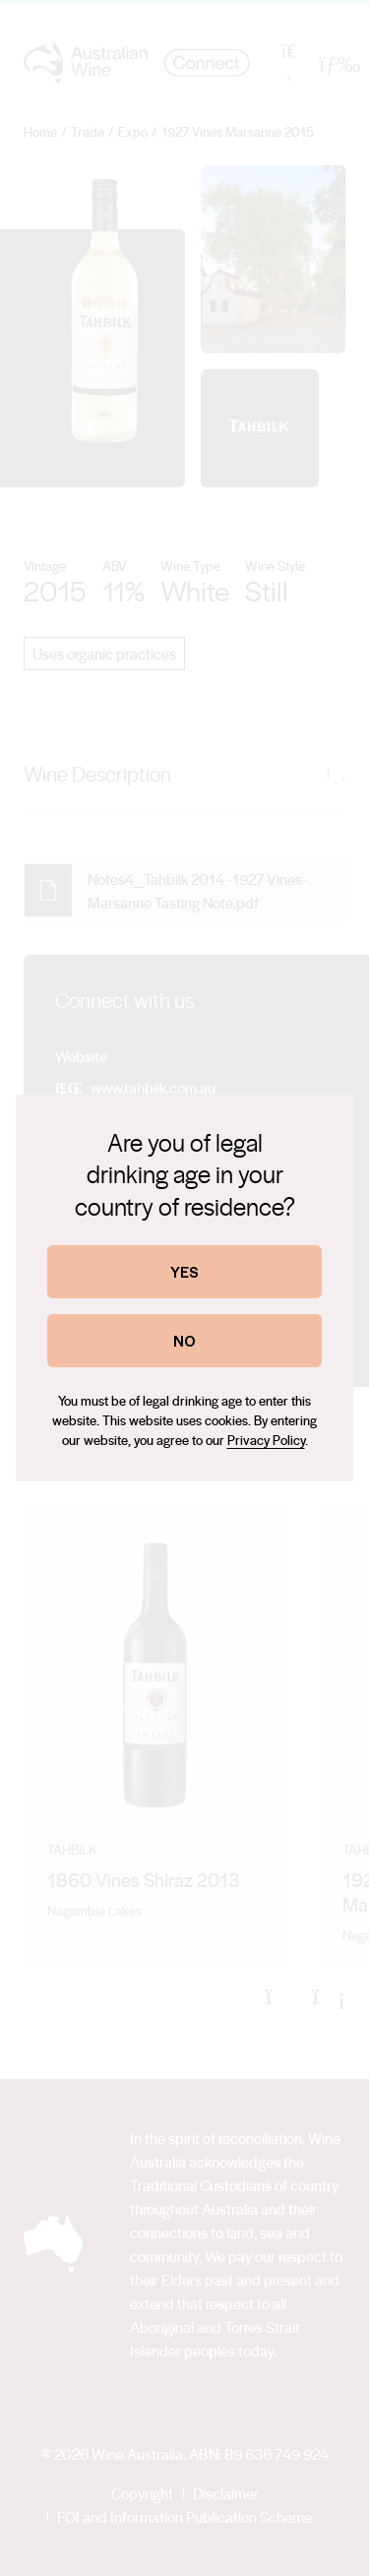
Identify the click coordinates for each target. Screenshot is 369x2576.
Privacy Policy (266, 1439)
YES (184, 1271)
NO (184, 1340)
